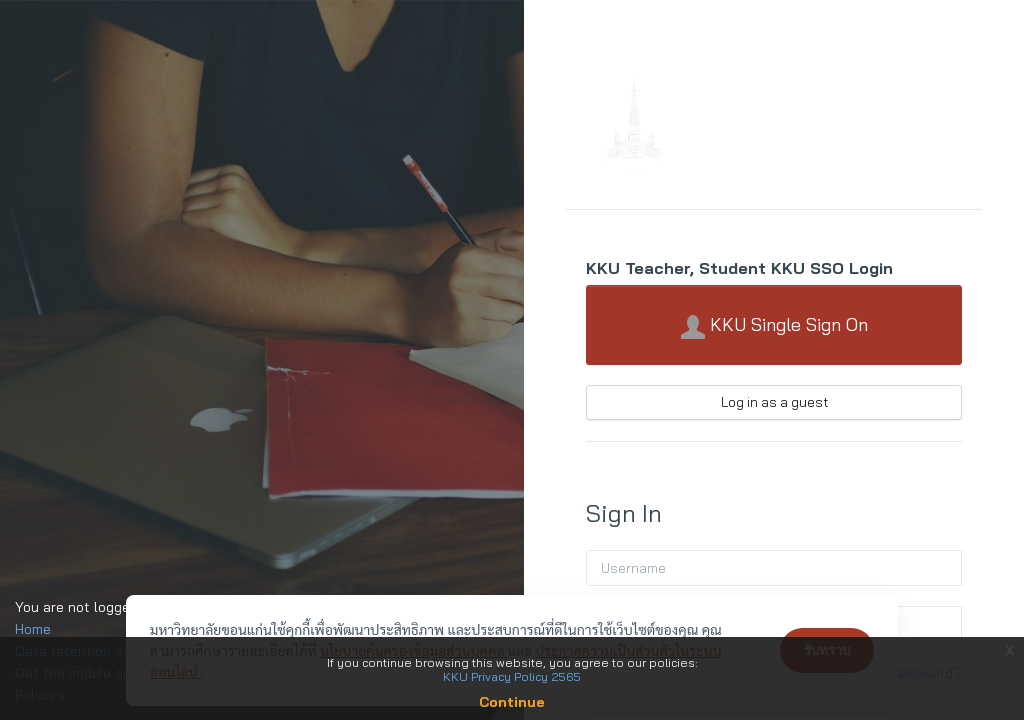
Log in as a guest (774, 402)
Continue (512, 702)
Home (33, 629)
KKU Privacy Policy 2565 (512, 676)
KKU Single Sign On (774, 326)
